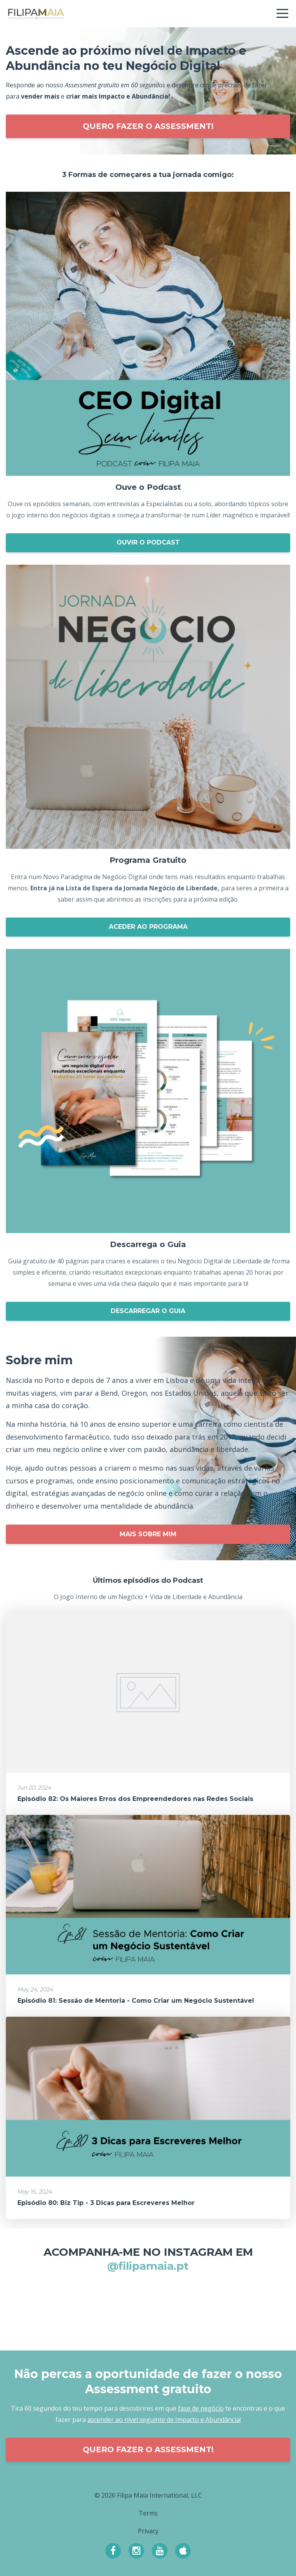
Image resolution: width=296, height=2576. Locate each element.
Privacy (148, 2531)
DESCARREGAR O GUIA (148, 1311)
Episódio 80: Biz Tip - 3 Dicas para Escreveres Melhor (106, 2203)
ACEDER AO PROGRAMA (148, 926)
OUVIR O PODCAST (148, 542)
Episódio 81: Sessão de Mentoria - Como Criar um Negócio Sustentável (135, 2000)
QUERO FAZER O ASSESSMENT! (148, 126)
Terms (148, 2513)
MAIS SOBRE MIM (148, 1534)
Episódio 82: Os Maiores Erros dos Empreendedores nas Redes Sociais (135, 1798)
